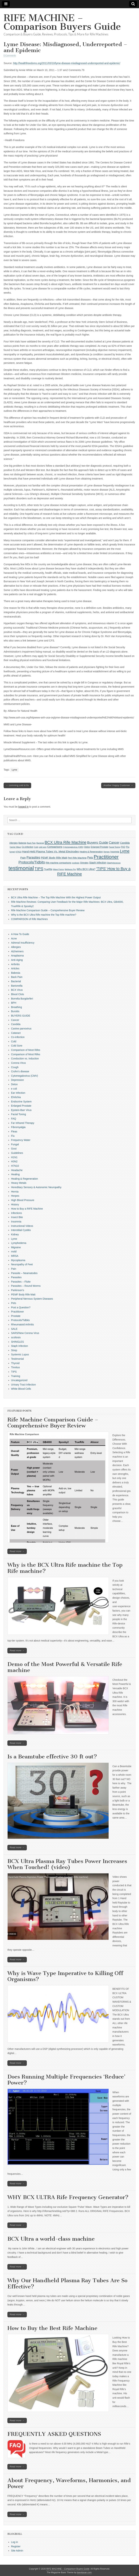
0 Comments (10, 55)
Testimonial (17, 1358)
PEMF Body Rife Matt (23, 1294)
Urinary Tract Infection (23, 1384)
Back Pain (16, 977)
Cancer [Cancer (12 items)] (114, 842)
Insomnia (16, 1221)
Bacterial (16, 981)
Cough (14, 1067)
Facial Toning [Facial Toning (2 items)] (114, 847)
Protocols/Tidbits (20, 1320)
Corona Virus (18, 1062)
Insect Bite (17, 1217)
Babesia (15, 972)
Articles (15, 968)
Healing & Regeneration (24, 1178)
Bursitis (15, 1011)
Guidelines (17, 1152)
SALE (14, 1328)
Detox (14, 1084)
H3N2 (14, 1161)
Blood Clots (17, 994)
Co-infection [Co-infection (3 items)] (27, 847)
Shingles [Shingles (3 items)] (84, 863)
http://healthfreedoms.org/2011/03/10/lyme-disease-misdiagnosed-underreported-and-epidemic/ (66, 63)
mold (13, 1251)
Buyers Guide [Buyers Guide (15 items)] (97, 842)
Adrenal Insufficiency (22, 942)
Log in (14, 2542)
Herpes (15, 1195)
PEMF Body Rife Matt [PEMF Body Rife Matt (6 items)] (54, 857)
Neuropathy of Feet (22, 1264)
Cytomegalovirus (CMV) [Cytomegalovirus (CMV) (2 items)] (73, 847)
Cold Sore (16, 1045)
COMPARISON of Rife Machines (29, 919)
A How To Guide (20, 934)
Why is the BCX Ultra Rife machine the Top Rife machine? (43, 914)
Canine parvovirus (21, 1028)
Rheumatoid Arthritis (22, 1324)
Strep (14, 1350)
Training (15, 1376)
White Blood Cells (21, 1388)
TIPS (14, 1371)
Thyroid (15, 1363)
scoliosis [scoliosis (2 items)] (75, 863)
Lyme (14, 770)
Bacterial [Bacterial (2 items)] (40, 843)
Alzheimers (17, 951)
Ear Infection (18, 1092)
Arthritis (15, 964)
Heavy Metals (18, 1182)
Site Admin (17, 2550)
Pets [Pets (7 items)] (90, 857)
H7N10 (15, 1165)
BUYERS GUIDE (20, 1015)
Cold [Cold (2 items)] (36, 847)
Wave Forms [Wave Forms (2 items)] (58, 869)
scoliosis (16, 1337)
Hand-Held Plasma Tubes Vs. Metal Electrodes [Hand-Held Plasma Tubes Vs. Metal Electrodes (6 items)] (50, 851)
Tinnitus (15, 1367)
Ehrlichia (16, 1097)
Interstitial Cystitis (21, 1230)
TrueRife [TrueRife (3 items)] (48, 869)
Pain (13, 1268)
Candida (15, 1024)
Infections (16, 1213)
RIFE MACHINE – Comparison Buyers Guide (62, 22)
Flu (12, 1135)
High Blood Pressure (22, 1200)
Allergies (16, 947)
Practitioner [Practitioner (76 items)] (106, 857)
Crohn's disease (20, 1071)
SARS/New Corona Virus (25, 1333)
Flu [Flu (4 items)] (127, 847)
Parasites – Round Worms (26, 1285)
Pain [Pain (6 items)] (23, 857)
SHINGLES (17, 1341)
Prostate (15, 1316)
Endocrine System (21, 1101)
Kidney (15, 1234)
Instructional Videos (22, 1225)
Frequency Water (20, 1140)
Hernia (14, 1191)
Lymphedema (18, 1243)
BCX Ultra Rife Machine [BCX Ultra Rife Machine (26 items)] (66, 842)
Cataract (16, 1032)
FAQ (13, 1118)
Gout (13, 1148)
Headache (17, 1170)
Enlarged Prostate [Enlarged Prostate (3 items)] (99, 847)
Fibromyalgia (18, 1127)
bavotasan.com (84, 2572)
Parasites (16, 1277)
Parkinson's (17, 1290)
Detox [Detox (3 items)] (87, 847)
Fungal (15, 1144)
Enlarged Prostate (21, 1105)
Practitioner (17, 1311)
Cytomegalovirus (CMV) (24, 1075)
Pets (13, 1303)
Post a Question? (20, 1307)
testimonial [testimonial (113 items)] (21, 868)
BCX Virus (17, 989)
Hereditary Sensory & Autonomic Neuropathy (36, 1187)
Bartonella (16, 985)
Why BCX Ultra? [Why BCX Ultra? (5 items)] (86, 869)
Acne (14, 938)
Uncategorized (19, 1380)
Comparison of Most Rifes (25, 1050)
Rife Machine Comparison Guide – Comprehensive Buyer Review (48, 910)
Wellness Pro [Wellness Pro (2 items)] (70, 869)
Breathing (16, 1007)
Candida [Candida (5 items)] (125, 842)
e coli (14, 1088)
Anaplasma (17, 955)
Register (15, 2546)
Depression (17, 1079)
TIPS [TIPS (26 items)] (39, 868)
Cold (13, 1041)
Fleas (14, 1131)
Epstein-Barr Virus (21, 1110)
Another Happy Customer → (118, 785)
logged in (23, 806)
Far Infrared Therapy (22, 1123)
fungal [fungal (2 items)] (12, 852)
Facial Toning (18, 1114)
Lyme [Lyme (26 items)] (125, 851)
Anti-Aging (17, 959)
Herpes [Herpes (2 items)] (107, 852)
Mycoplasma (18, 1260)
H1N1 (14, 1157)
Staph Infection (19, 1345)
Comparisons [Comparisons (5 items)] (54, 846)
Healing (15, 1174)
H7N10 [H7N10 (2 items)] (19, 852)
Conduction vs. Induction (25, 1058)
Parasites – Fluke (21, 1281)
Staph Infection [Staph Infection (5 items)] (97, 862)
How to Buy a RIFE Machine (27, 1208)
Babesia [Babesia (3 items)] (22, 843)
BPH (13, 1002)
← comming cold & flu (17, 785)
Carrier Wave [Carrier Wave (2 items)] (15, 847)
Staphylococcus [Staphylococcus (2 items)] (114, 863)
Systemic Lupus (20, 1354)
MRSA (14, 1255)
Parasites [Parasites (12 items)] (33, 857)
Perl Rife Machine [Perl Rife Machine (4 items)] (77, 857)
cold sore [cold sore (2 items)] (43, 847)
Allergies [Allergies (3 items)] (13, 843)
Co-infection (18, 1037)
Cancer (15, 1020)
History (15, 1204)
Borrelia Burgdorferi (22, 998)
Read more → (17, 1551)
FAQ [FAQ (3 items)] (123, 847)
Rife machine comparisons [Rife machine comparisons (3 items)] (58, 863)
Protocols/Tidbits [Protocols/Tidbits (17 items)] (31, 862)
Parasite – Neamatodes (24, 1273)
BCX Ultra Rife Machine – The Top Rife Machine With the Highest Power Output (56, 897)
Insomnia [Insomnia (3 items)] (114, 851)
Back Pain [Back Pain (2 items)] (31, 843)
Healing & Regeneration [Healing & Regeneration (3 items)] (91, 851)
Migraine (16, 1247)
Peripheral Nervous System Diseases (32, 1298)
